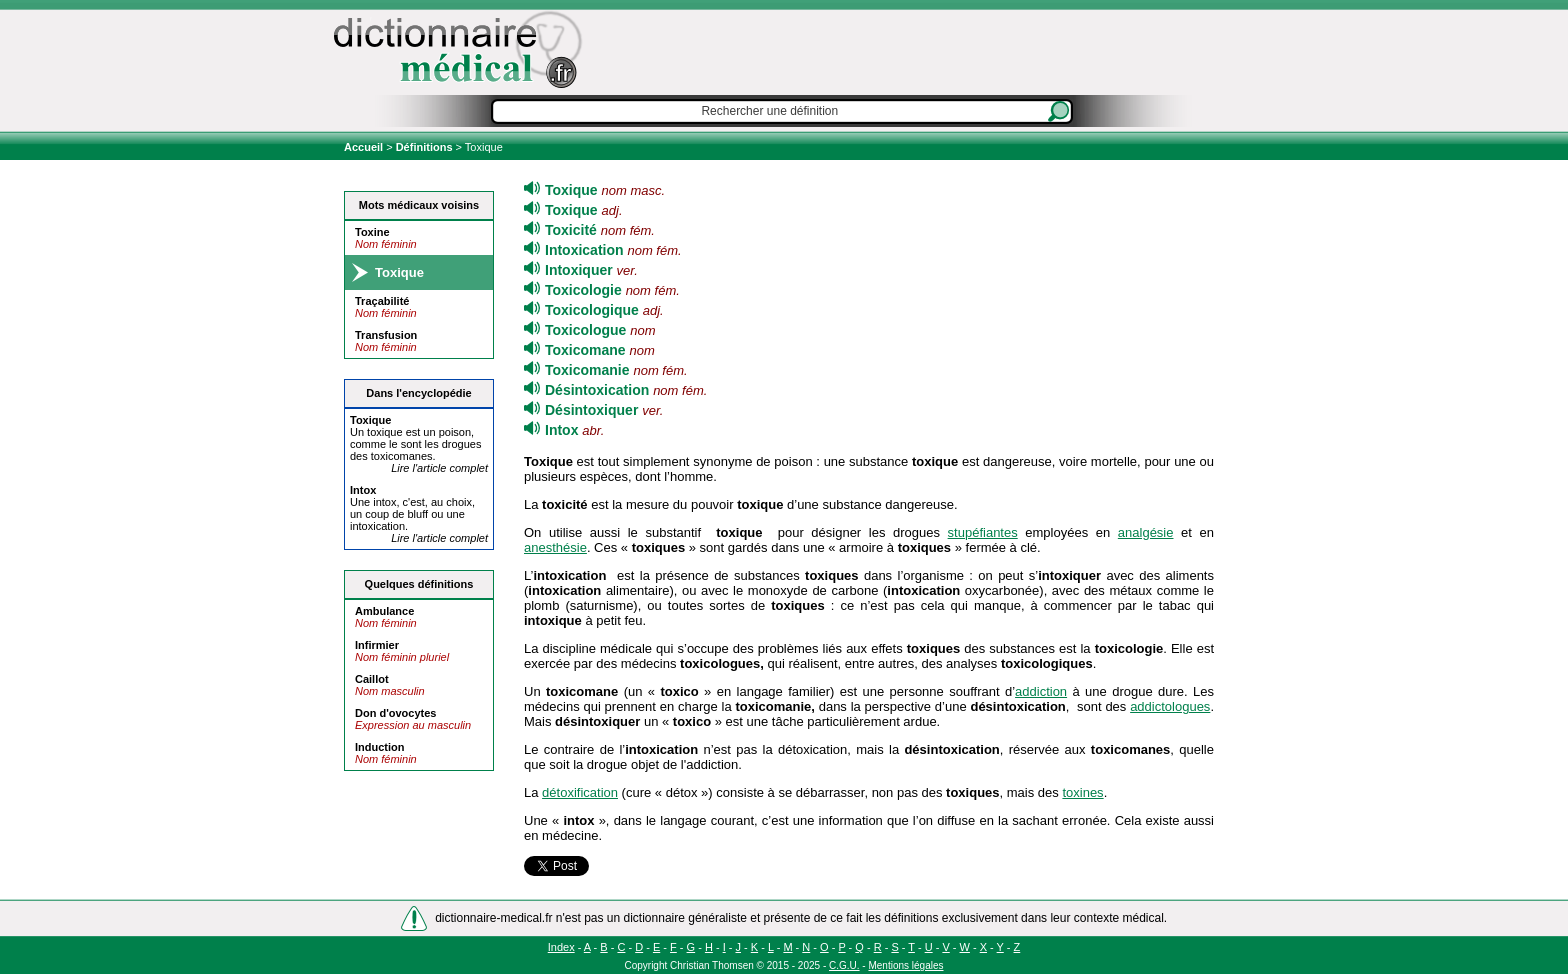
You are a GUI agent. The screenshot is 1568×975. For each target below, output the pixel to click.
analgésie (1146, 532)
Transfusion (386, 335)
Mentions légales (905, 965)
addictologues (1170, 706)
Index (561, 947)
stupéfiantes (983, 532)
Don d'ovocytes (395, 713)
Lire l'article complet (439, 468)
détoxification (580, 792)
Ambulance (384, 611)
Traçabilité (382, 301)
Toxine (372, 232)
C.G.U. (844, 965)
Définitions (424, 147)
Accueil (365, 147)
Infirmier (377, 645)
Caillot (372, 679)
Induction (380, 747)
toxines (1082, 792)
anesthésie (555, 547)
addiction (1041, 691)
